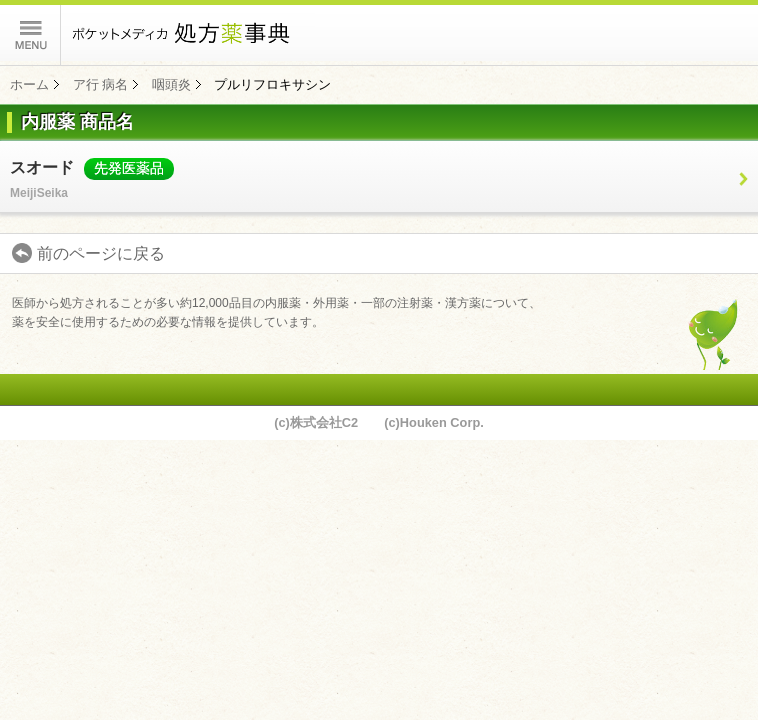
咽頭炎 (171, 84)
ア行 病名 (101, 84)
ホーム (29, 84)
